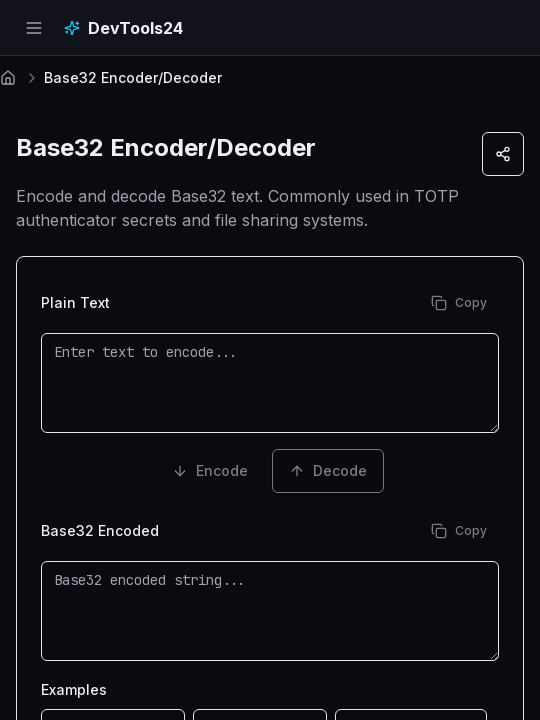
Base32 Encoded (100, 531)
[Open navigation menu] (34, 28)
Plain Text (75, 303)
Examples (74, 689)
